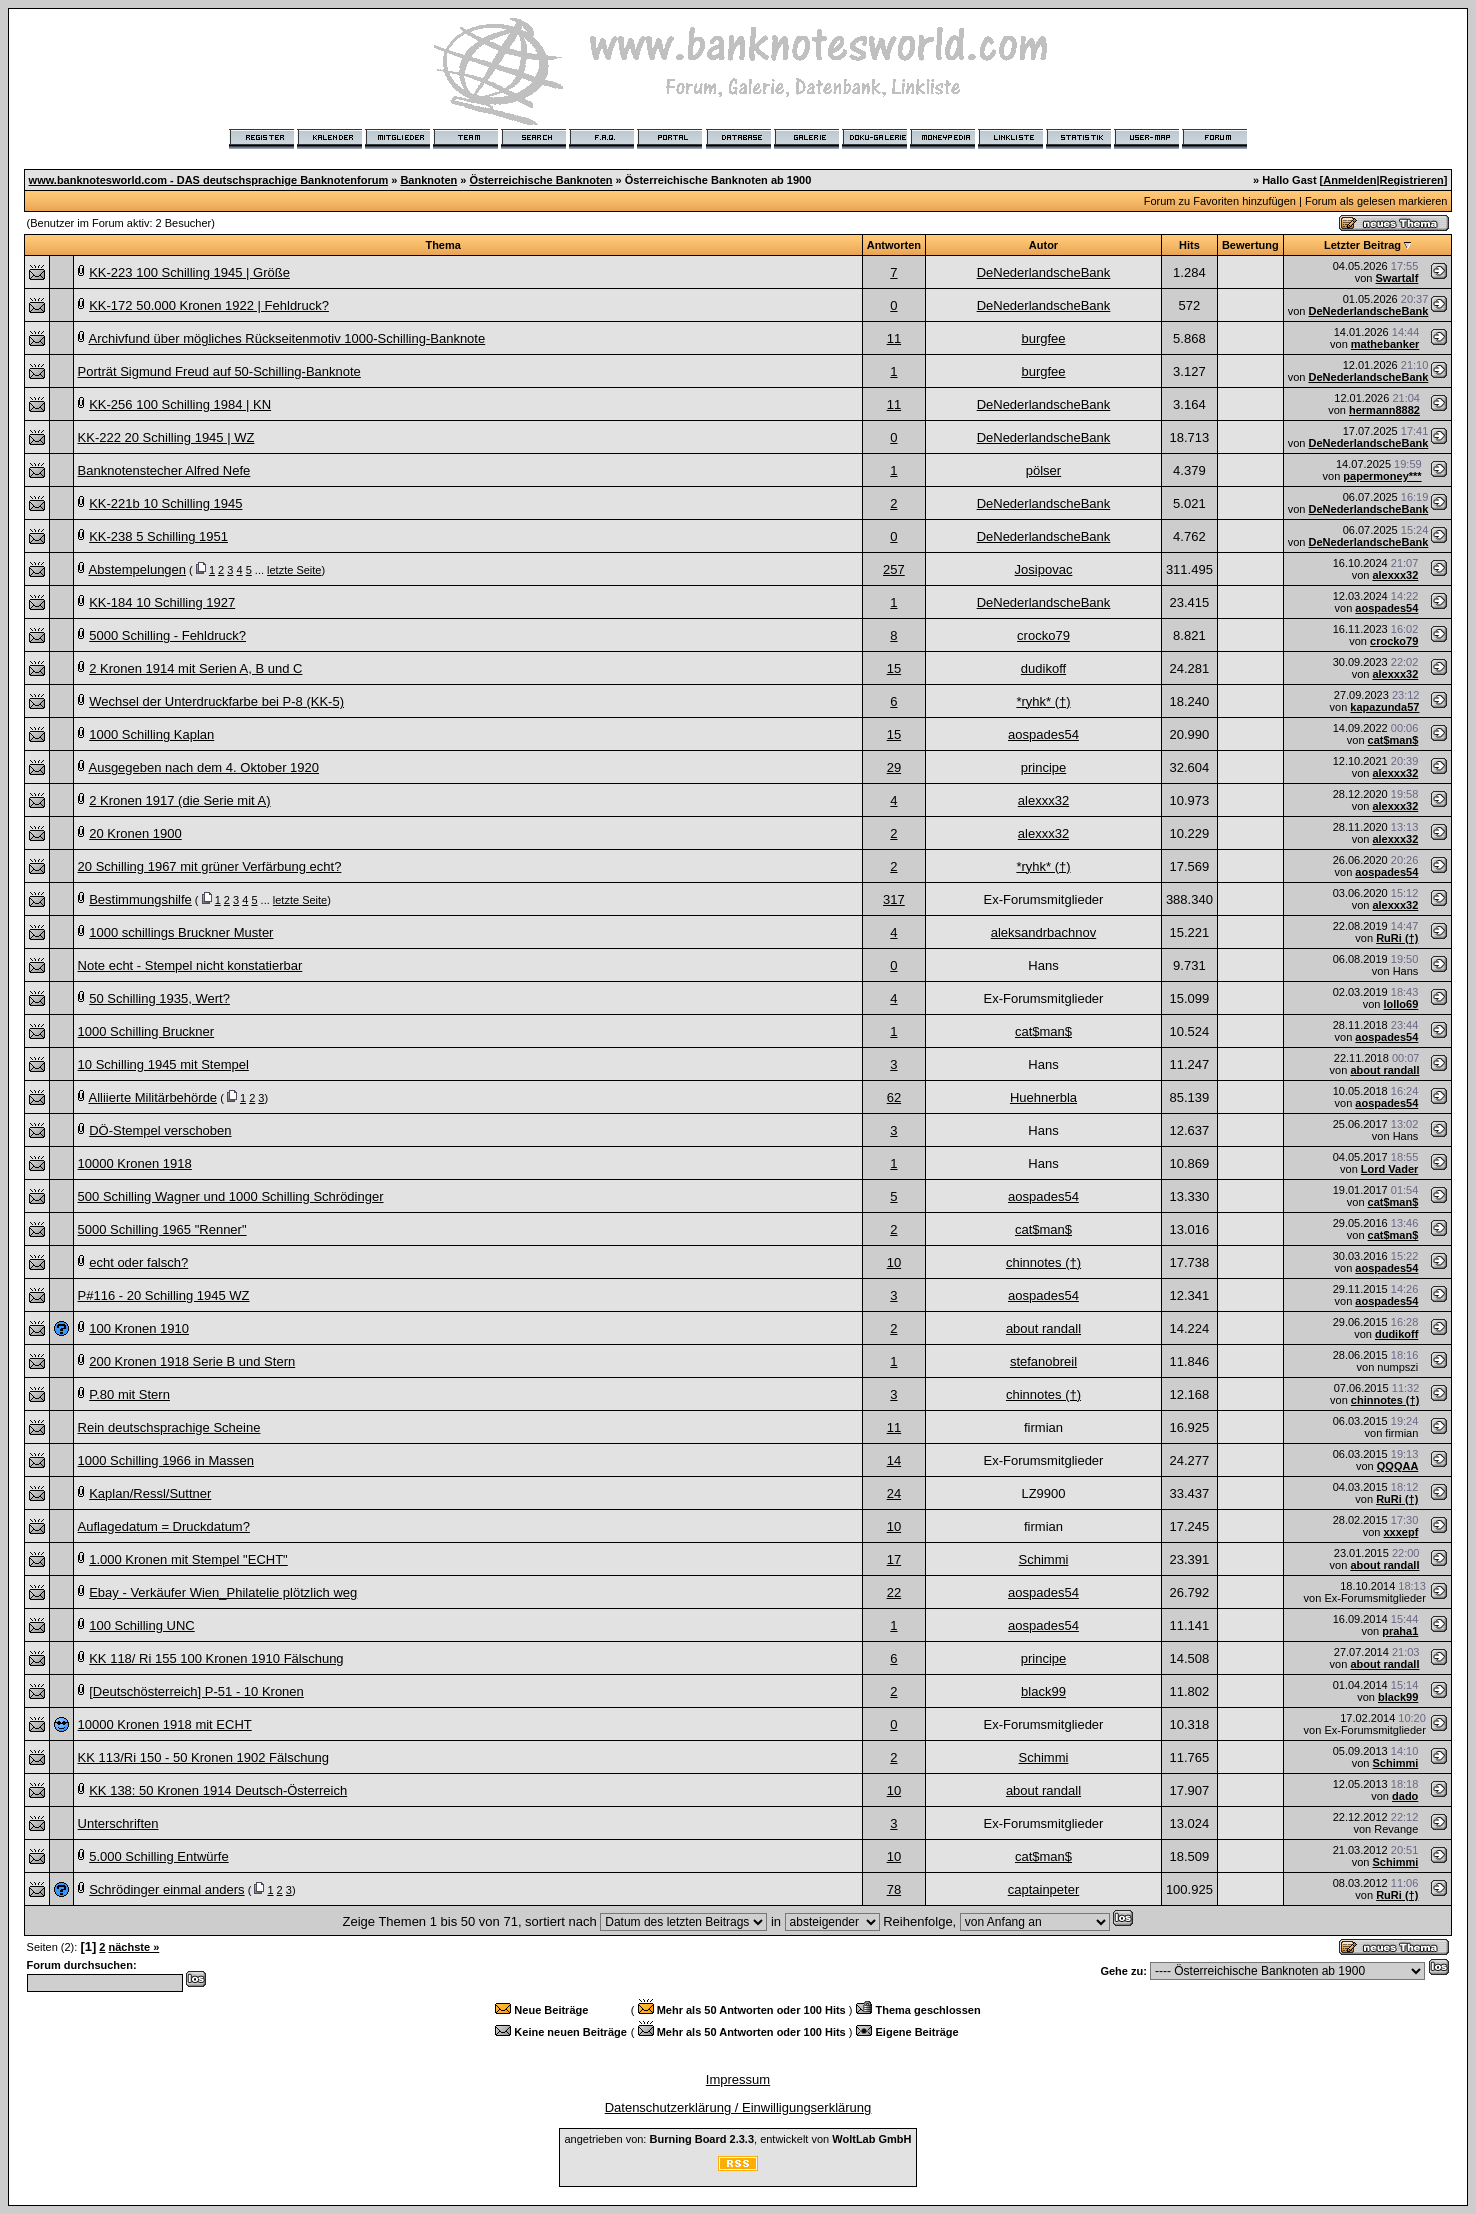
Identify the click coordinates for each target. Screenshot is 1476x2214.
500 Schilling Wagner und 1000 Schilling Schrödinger (231, 1196)
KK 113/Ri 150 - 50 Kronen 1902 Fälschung (204, 1757)
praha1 (1400, 1631)
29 (894, 767)
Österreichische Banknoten (540, 180)
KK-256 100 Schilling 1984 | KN (180, 404)
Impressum (738, 2079)
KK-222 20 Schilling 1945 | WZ (166, 437)
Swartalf (1397, 278)
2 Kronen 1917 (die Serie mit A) (179, 800)
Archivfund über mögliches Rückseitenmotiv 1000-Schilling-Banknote (286, 338)
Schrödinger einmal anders (166, 1889)
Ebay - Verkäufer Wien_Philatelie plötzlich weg (223, 1592)
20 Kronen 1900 (135, 833)
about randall (1384, 1070)
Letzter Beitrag (1362, 245)
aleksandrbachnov (1044, 932)
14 (894, 1460)
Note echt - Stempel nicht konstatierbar (190, 965)
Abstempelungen (137, 569)
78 (894, 1889)
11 (894, 338)
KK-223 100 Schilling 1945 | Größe (189, 272)
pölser (1043, 470)
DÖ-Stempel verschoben (160, 1130)
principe (1044, 767)
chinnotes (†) (1043, 1262)
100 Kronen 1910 (139, 1328)
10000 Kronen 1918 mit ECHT (165, 1724)
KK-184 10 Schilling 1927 (162, 602)
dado (1405, 1796)
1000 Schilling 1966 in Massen (166, 1460)
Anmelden (1349, 180)
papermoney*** (1382, 476)
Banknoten (428, 180)
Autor (1043, 245)
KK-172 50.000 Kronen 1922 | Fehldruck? (209, 305)
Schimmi (1044, 1559)
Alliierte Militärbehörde (152, 1097)
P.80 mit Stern (129, 1394)
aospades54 (1386, 608)
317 (894, 899)
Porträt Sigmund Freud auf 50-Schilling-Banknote (219, 371)
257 (894, 569)
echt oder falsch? (138, 1262)
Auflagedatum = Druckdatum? (164, 1526)
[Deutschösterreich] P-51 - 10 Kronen (196, 1691)
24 (894, 1493)
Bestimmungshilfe (140, 899)
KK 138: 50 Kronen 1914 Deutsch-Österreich (218, 1790)
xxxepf (1400, 1532)
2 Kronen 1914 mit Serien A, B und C (195, 668)
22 (894, 1592)
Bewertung (1250, 245)
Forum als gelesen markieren (1376, 201)
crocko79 (1043, 635)
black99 (1043, 1691)
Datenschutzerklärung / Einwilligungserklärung (738, 2107)
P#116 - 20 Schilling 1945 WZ (164, 1295)
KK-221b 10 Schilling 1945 (165, 503)
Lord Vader (1389, 1169)
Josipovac (1044, 569)
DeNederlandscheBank (1044, 272)
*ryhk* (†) (1043, 701)
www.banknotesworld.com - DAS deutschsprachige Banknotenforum (209, 180)
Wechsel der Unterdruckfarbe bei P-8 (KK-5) (216, 701)
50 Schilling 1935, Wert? (159, 998)
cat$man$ (1393, 740)
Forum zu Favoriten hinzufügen (1220, 201)
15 (894, 668)
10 (894, 1262)
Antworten (894, 245)
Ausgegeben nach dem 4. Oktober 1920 (203, 767)
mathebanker (1385, 344)
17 (894, 1559)
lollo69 (1400, 1004)
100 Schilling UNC (142, 1625)
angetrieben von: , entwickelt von (737, 2139)
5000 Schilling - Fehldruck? (167, 635)
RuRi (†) (1397, 938)
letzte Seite (294, 570)
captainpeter (1044, 1889)
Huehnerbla (1043, 1097)
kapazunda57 (1384, 707)
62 (894, 1097)
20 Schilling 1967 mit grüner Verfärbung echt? (210, 866)
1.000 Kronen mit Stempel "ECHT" (188, 1559)
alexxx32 (1395, 575)
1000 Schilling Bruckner (146, 1031)
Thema (442, 245)
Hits (1189, 245)
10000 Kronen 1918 (135, 1163)
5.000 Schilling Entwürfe (158, 1856)
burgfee (1043, 338)
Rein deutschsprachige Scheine (169, 1427)
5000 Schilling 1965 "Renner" (162, 1229)
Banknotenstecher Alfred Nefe (164, 470)
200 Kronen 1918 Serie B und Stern (192, 1361)
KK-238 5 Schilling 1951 (158, 536)
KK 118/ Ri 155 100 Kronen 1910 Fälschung (216, 1658)
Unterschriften (118, 1823)
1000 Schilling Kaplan (151, 734)
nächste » (134, 1947)
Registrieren (1412, 180)
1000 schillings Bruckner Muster (181, 932)
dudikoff (1043, 668)
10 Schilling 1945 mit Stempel (163, 1064)
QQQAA (1398, 1466)
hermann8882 (1384, 410)
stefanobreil (1043, 1361)
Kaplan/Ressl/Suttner (150, 1493)
